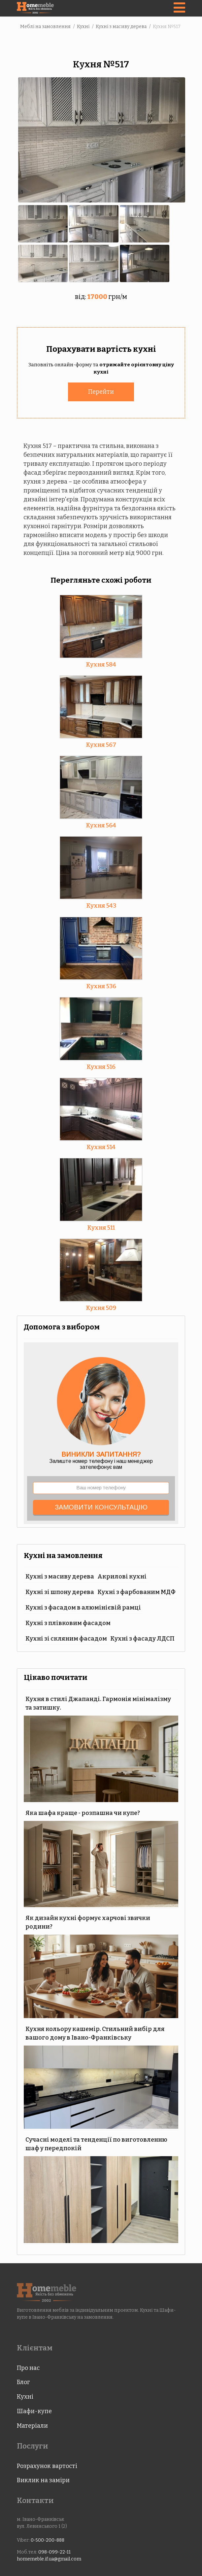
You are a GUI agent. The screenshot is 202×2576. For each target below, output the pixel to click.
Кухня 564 (101, 824)
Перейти (101, 390)
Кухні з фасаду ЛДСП (142, 1637)
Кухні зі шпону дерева (59, 1590)
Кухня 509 (101, 1306)
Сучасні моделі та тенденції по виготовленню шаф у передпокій (96, 2143)
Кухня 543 (101, 904)
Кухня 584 (101, 663)
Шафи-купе (34, 2409)
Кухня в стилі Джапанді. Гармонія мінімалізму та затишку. (98, 1702)
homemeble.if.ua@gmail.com (49, 2557)
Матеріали (32, 2424)
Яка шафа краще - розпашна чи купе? (82, 1811)
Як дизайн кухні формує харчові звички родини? (87, 1921)
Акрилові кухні (122, 1575)
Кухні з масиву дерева (59, 1575)
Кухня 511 (101, 1226)
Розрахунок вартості (47, 2464)
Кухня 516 (101, 1065)
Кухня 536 (101, 985)
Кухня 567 (101, 743)
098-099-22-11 (54, 2551)
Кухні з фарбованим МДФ (136, 1590)
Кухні (25, 2395)
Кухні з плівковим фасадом (68, 1621)
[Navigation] (179, 8)
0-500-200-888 (47, 2539)
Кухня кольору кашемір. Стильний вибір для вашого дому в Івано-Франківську (95, 2032)
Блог (23, 2380)
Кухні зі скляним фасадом (66, 1637)
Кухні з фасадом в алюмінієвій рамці (83, 1606)
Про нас (28, 2366)
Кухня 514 (101, 1145)
